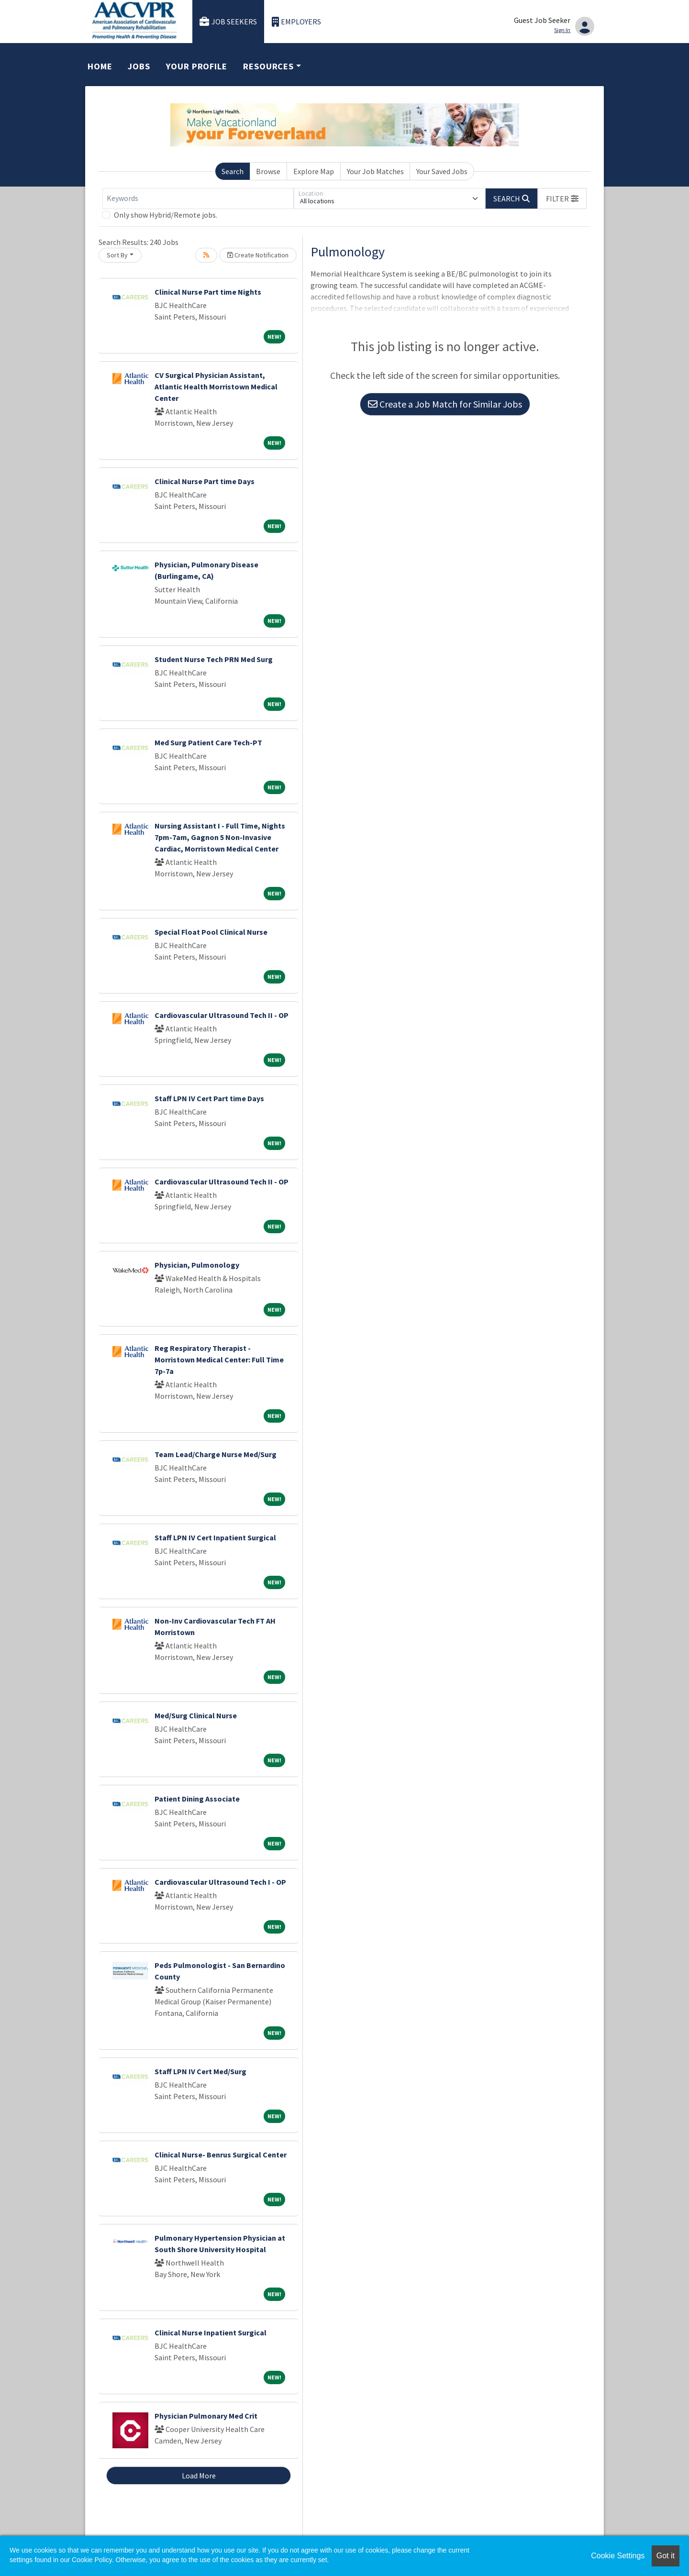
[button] (562, 198)
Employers (297, 22)
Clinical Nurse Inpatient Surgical (211, 2332)
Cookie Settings (618, 2556)
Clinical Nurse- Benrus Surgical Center (221, 2154)
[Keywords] (198, 198)
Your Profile (196, 66)
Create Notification (258, 255)
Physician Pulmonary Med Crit (206, 2416)
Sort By (117, 255)
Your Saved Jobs (441, 171)
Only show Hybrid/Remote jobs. (165, 215)
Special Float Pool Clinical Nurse (211, 932)
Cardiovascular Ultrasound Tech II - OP (222, 1015)
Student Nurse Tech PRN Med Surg (214, 659)
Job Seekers (228, 22)
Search (233, 171)
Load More (199, 2475)
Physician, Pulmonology (197, 1265)
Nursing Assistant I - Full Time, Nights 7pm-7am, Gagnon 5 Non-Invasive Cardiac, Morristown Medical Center (220, 837)
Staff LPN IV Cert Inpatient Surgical (215, 1537)
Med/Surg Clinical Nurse (196, 1715)
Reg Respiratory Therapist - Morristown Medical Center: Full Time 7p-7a (219, 1359)
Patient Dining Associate (197, 1798)
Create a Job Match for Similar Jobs (445, 404)
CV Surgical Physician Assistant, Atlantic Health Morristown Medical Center (216, 386)
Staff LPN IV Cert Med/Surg (200, 2071)
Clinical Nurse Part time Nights (208, 292)
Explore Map (313, 171)
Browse (268, 171)
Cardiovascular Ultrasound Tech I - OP (220, 1882)
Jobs (139, 66)
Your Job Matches (375, 171)
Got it (665, 2556)
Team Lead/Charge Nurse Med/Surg (216, 1454)
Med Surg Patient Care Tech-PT (208, 742)
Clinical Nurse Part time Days (205, 481)
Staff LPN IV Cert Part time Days (209, 1098)
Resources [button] (268, 66)
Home (100, 66)
